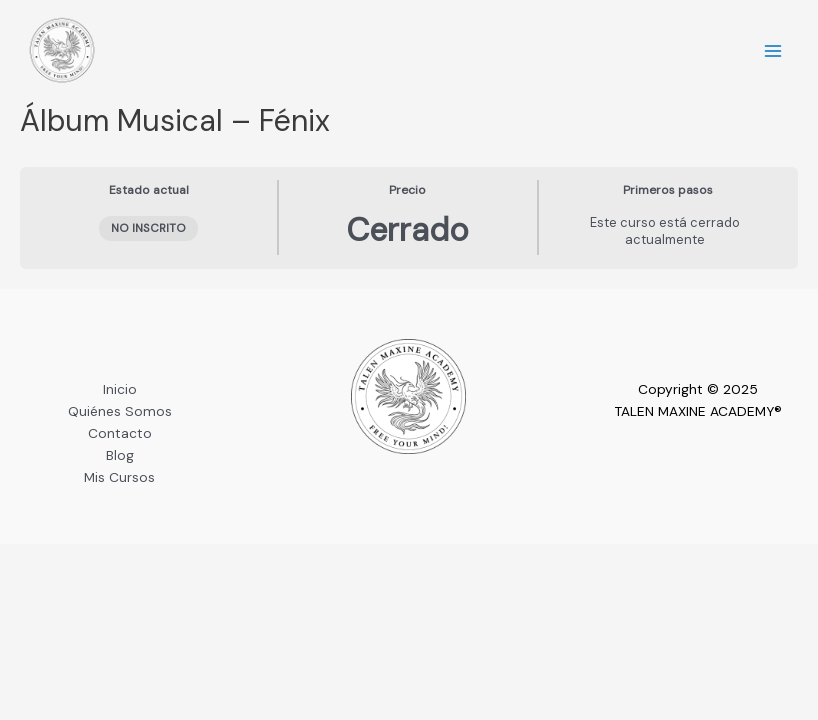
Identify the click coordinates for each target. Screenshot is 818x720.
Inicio (120, 389)
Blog (120, 455)
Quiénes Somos (120, 411)
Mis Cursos (119, 477)
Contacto (120, 433)
